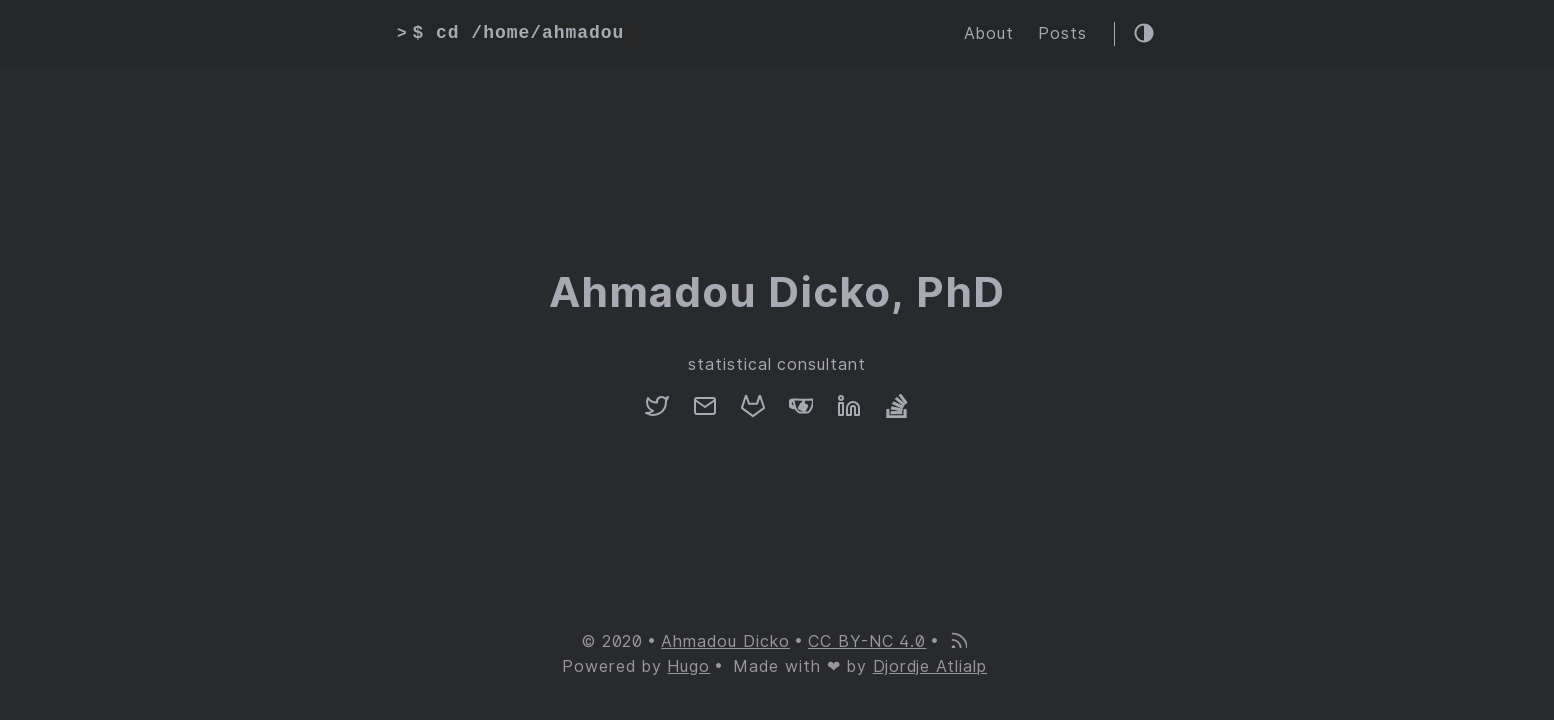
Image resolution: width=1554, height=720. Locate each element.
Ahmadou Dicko (725, 641)
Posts (1062, 33)
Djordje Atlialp (930, 666)
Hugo (688, 666)
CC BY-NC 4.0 (867, 641)
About (989, 33)
